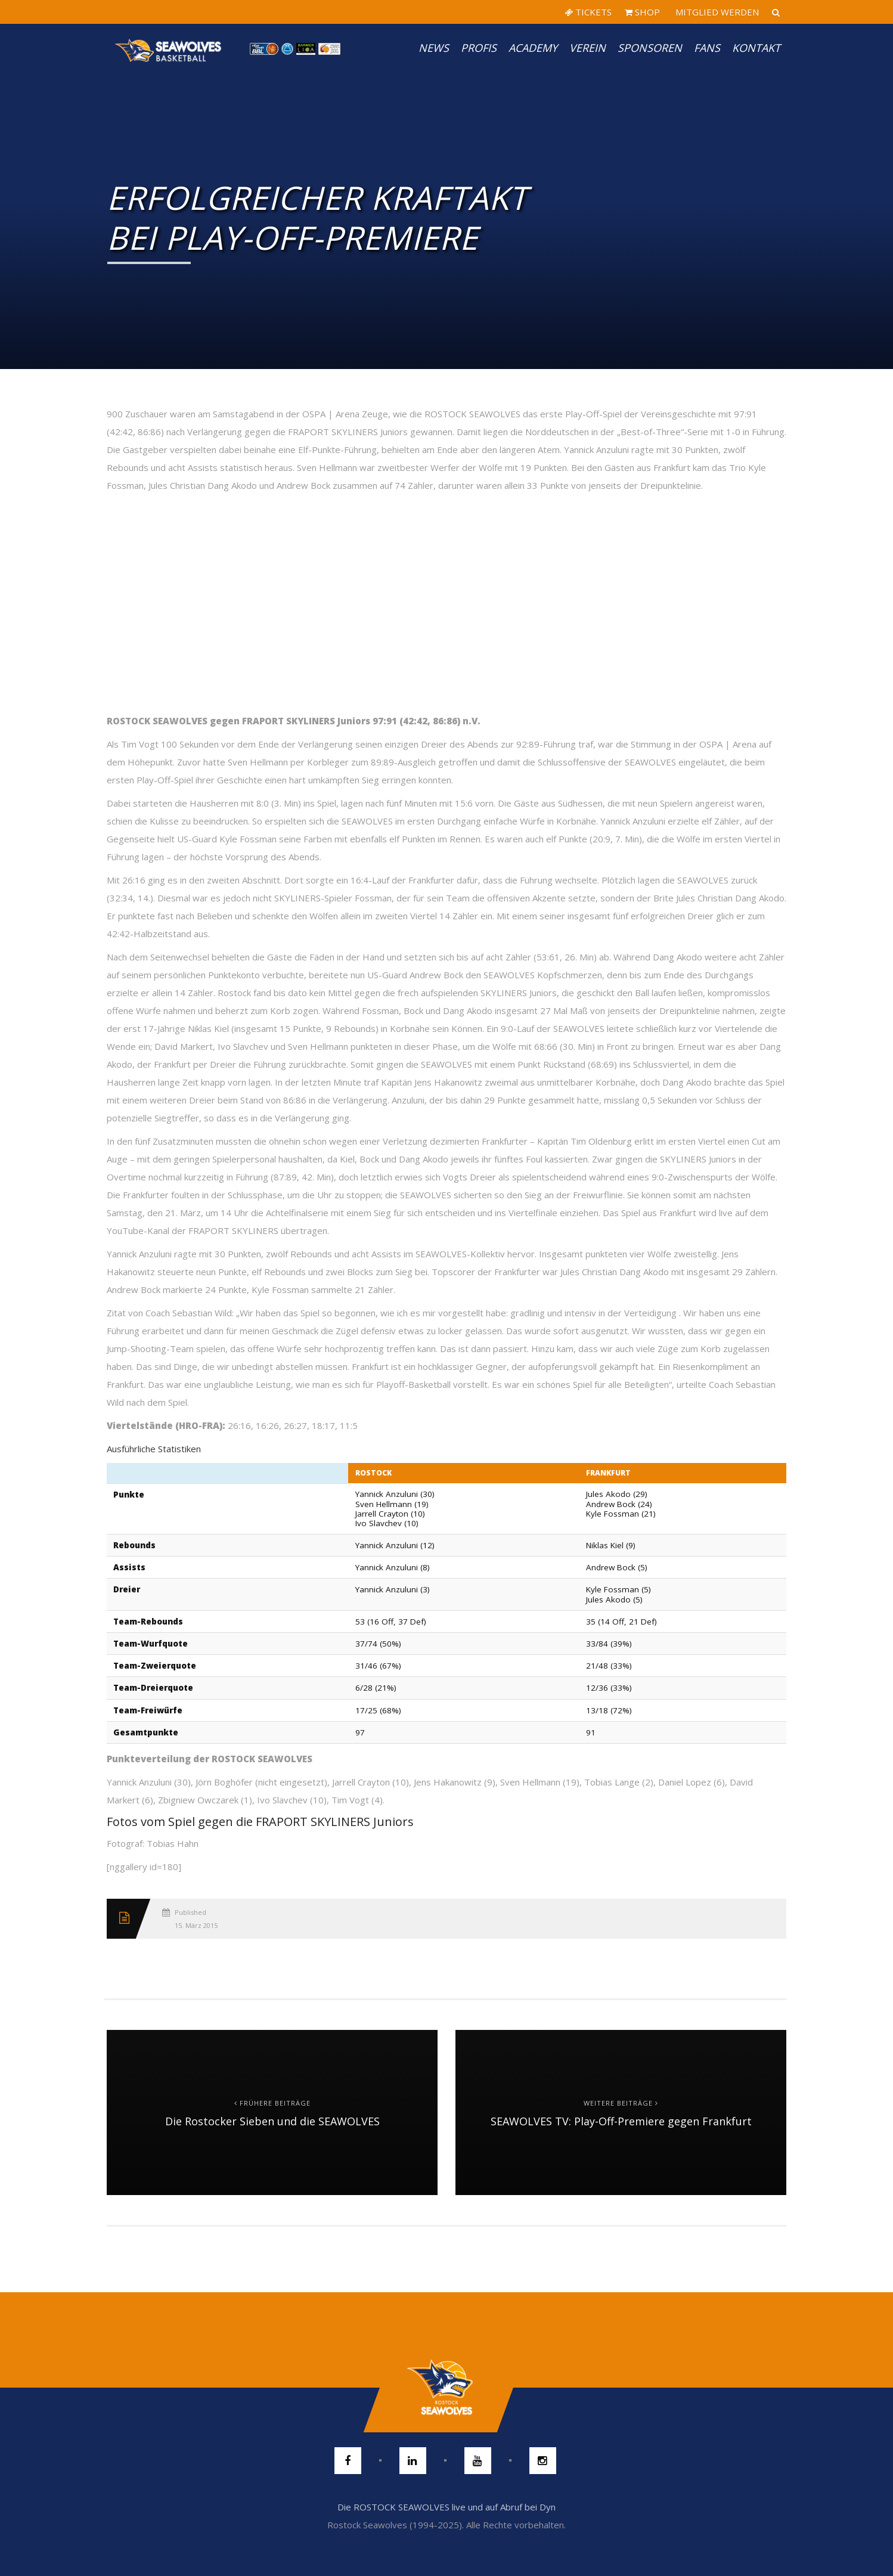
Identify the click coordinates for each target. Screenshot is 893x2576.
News (433, 48)
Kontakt (756, 48)
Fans (707, 48)
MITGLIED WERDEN (716, 12)
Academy (532, 48)
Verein (587, 48)
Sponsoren (650, 48)
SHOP (642, 12)
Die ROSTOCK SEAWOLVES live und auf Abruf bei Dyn (446, 2507)
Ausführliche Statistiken (154, 1449)
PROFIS (479, 48)
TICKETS (588, 12)
